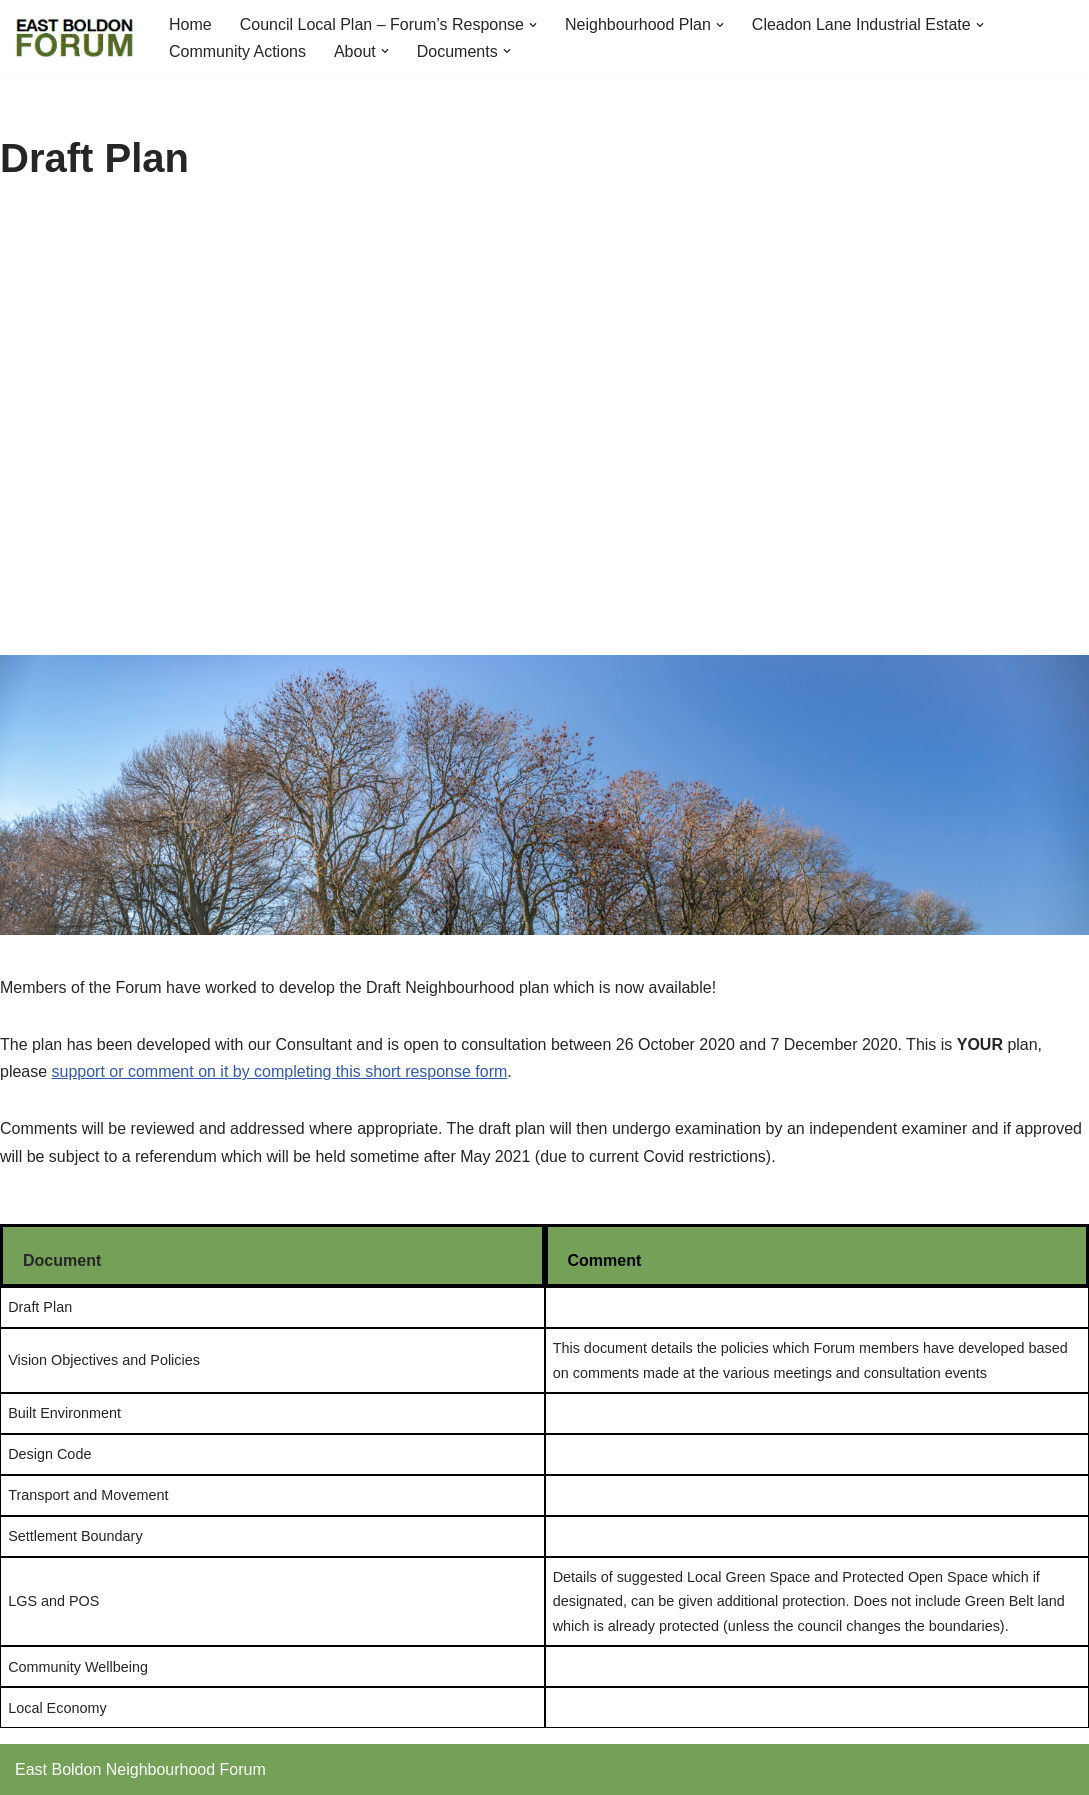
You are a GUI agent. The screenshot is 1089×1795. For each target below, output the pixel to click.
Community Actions (237, 51)
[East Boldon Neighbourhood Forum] (75, 38)
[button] (533, 25)
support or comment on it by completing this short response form (280, 1071)
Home (190, 24)
